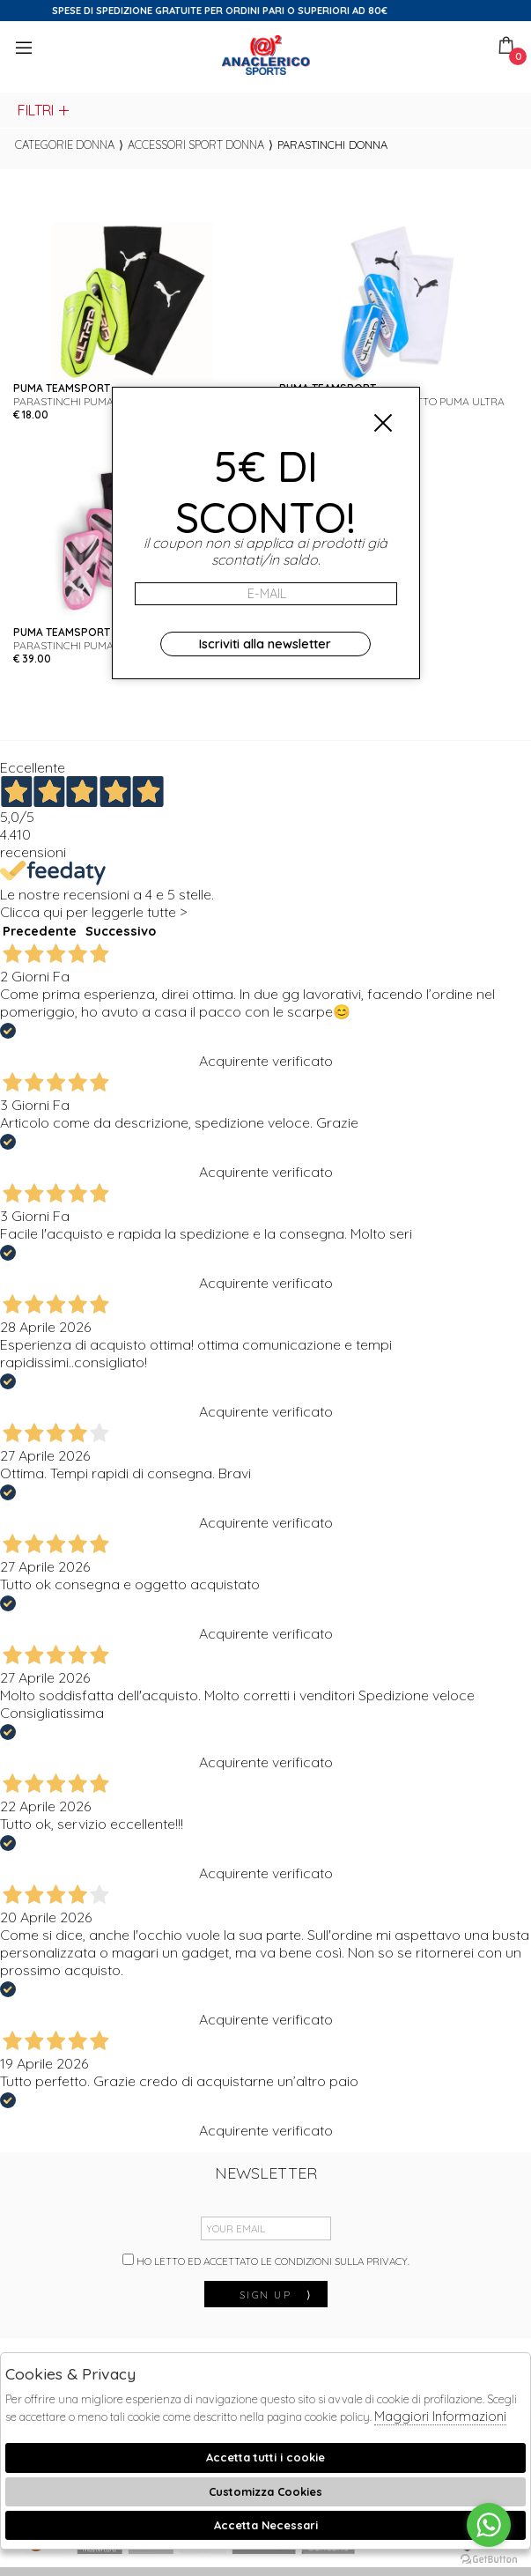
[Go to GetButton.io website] (489, 2558)
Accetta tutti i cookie (265, 2457)
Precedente (40, 931)
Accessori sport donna (196, 144)
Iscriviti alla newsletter (265, 644)
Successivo (120, 931)
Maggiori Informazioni (440, 2416)
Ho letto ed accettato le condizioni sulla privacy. (265, 2261)
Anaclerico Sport (266, 55)
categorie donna (64, 144)
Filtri (44, 110)
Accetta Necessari (266, 2525)
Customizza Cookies (265, 2491)
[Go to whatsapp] (489, 2525)
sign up (276, 2294)
